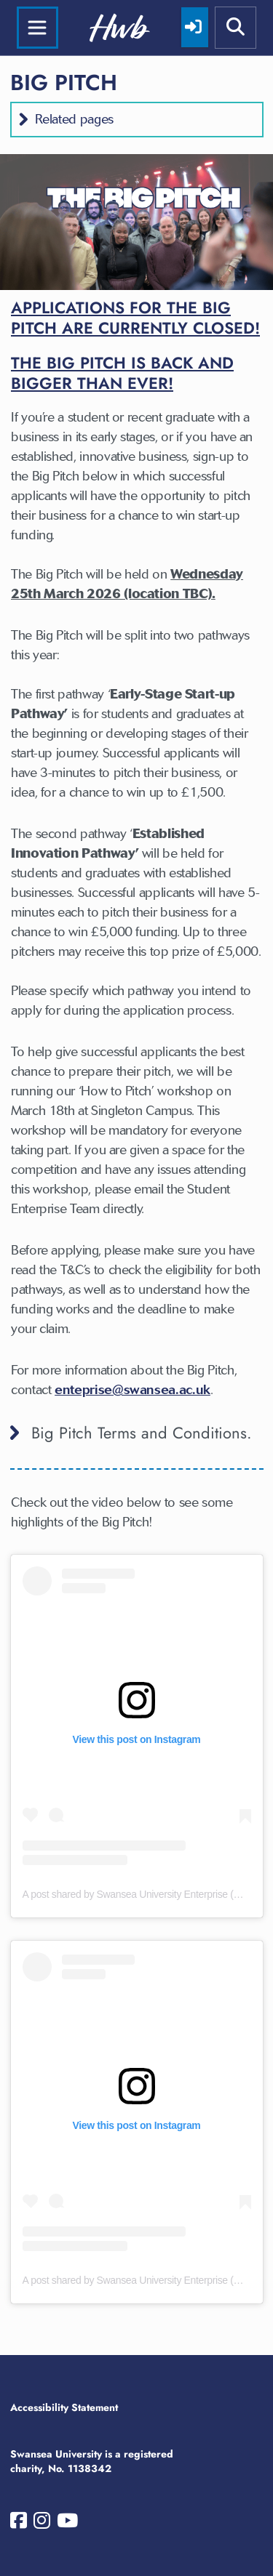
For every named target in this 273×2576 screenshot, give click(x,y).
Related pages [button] (74, 119)
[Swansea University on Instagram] (41, 2524)
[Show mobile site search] (236, 28)
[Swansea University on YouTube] (67, 2524)
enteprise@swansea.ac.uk (132, 1390)
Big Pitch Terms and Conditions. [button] (141, 1432)
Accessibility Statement (64, 2407)
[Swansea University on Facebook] (18, 2524)
